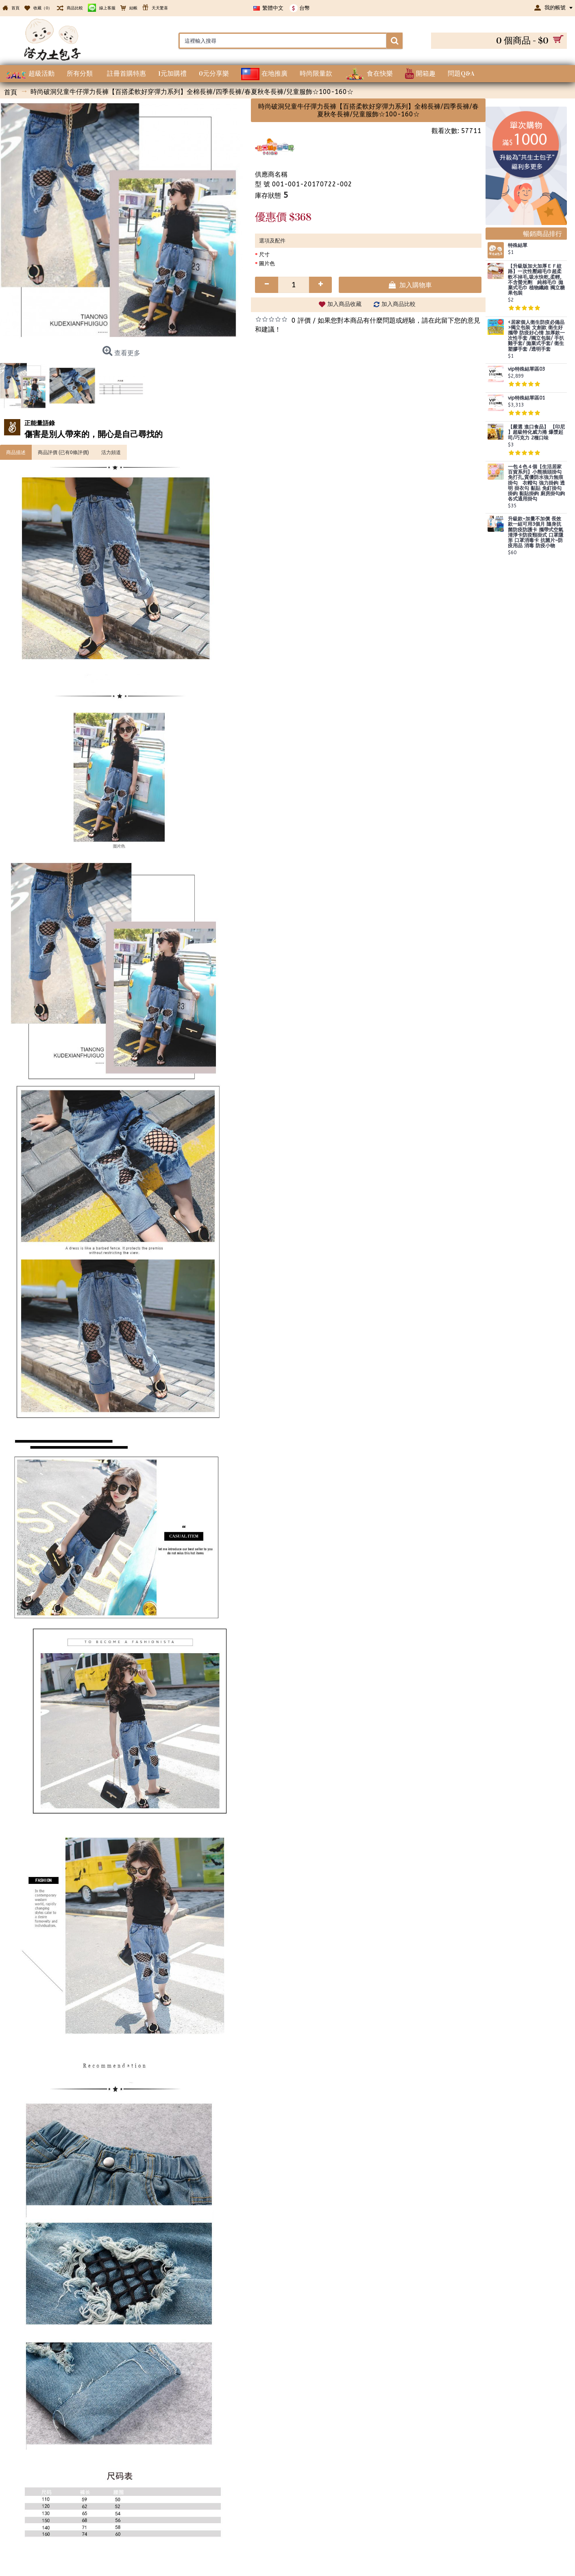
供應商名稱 (271, 174)
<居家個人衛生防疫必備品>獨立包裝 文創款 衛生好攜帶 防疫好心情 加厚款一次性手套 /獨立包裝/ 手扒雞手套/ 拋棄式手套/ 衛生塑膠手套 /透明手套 (536, 336)
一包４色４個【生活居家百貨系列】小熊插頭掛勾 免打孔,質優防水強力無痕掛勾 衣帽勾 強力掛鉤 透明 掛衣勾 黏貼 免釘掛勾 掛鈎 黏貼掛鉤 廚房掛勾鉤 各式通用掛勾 (536, 483)
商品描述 (16, 452)
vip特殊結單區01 (526, 398)
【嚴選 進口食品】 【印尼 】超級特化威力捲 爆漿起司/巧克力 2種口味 (536, 432)
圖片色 (267, 263)
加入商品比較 (398, 304)
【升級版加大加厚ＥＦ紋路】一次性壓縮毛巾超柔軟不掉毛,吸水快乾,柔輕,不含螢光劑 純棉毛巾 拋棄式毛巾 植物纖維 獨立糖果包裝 (536, 280)
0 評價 (301, 320)
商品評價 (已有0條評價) (63, 452)
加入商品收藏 (344, 304)
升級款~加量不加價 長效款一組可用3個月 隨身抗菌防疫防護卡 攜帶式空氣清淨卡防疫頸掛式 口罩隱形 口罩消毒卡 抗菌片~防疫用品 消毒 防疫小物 (535, 532)
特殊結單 (517, 245)
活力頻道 (111, 452)
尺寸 (264, 254)
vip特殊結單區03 (526, 369)
